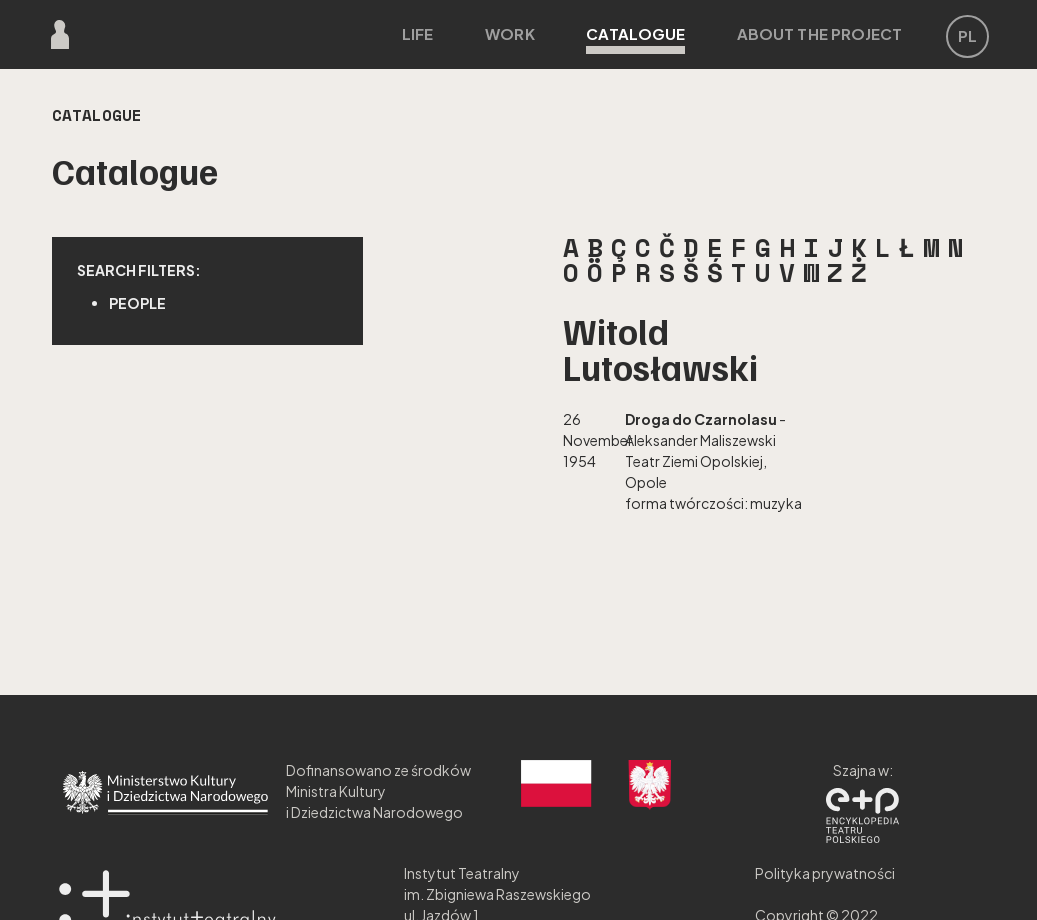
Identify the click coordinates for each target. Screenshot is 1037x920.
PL (967, 35)
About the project (820, 33)
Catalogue (635, 39)
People (137, 303)
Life (417, 33)
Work (509, 33)
